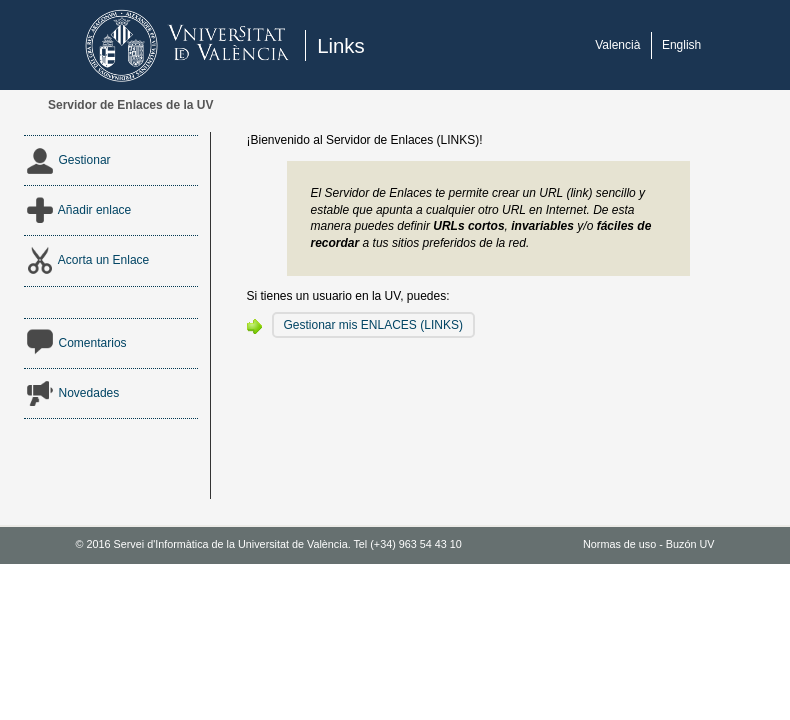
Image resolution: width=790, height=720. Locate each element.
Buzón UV (690, 544)
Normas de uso (619, 544)
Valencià (617, 45)
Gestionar (67, 160)
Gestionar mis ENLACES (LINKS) (373, 325)
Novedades (72, 393)
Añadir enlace (78, 210)
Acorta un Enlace (87, 260)
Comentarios (75, 343)
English (681, 45)
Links (341, 46)
